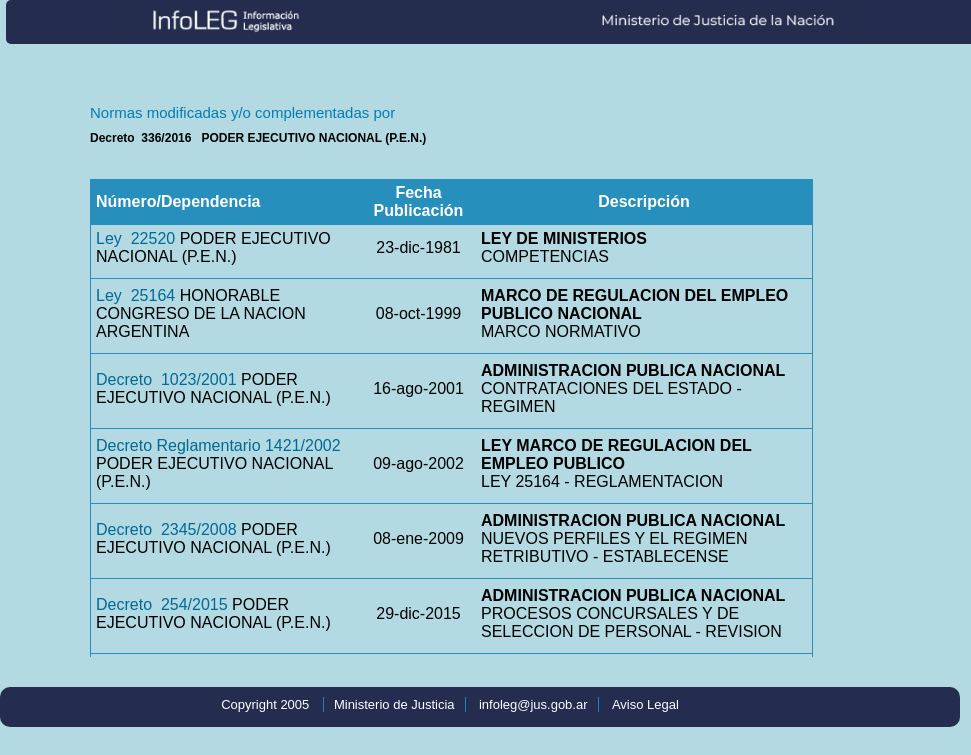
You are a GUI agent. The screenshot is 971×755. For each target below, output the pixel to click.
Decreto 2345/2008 (166, 529)
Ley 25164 (135, 295)
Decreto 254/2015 (162, 604)
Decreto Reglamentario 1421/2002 (218, 445)
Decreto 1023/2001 (166, 379)
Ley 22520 (135, 238)
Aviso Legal (645, 704)
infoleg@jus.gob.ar (533, 704)
